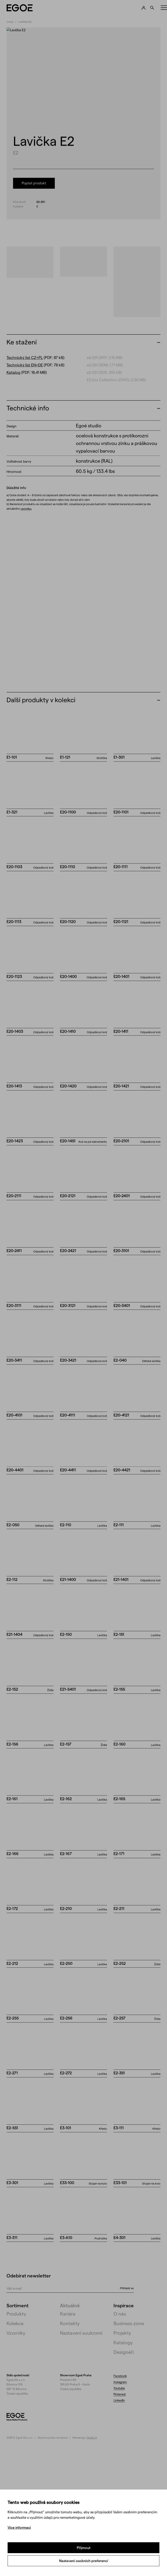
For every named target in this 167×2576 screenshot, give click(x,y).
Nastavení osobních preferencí (83, 2561)
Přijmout (83, 2548)
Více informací (19, 2527)
